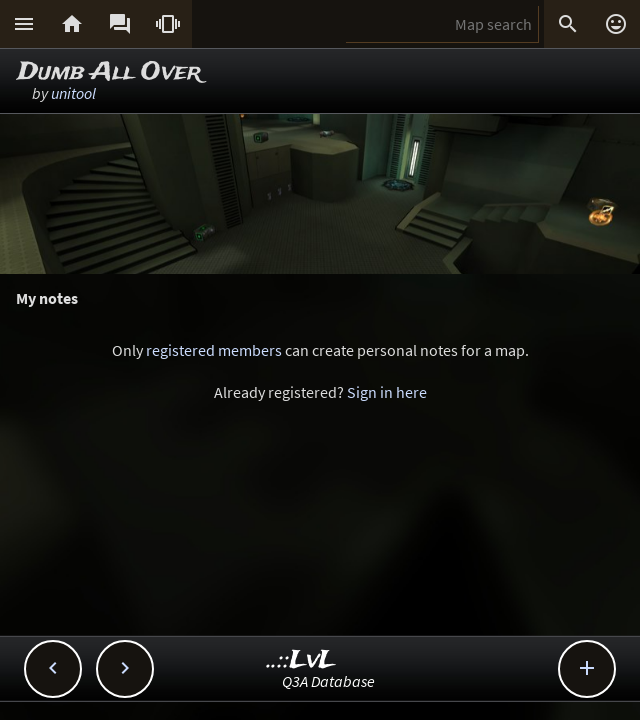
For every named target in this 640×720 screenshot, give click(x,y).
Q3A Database (328, 681)
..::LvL (301, 660)
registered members (214, 350)
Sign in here (387, 392)
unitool (73, 93)
